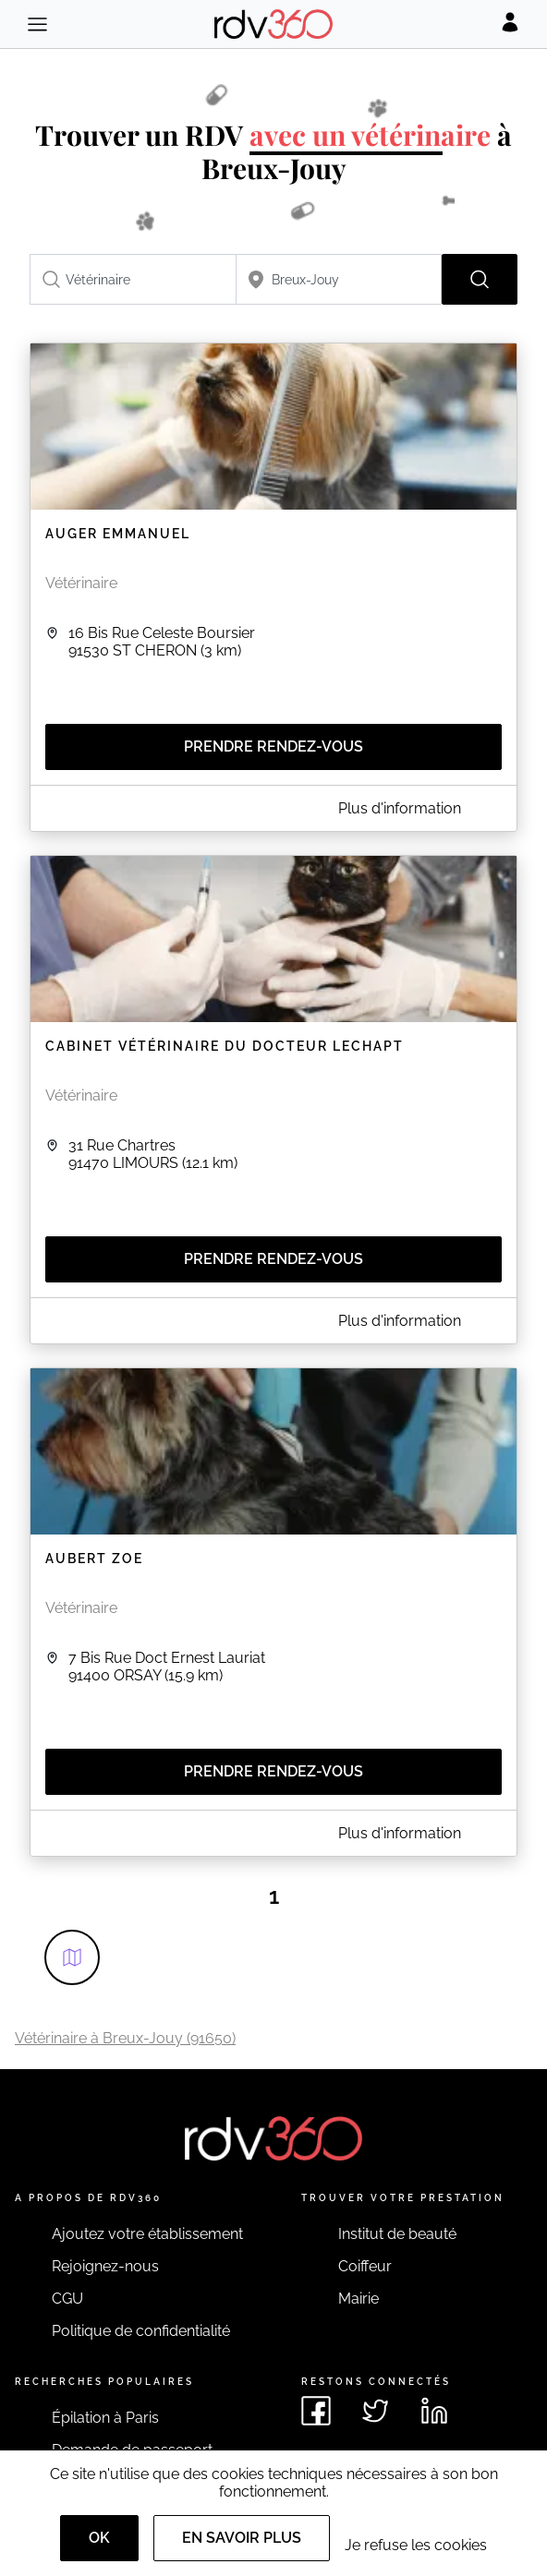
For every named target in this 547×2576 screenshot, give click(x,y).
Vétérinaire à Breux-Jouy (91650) (125, 2038)
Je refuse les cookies (416, 2545)
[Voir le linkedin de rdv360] (434, 2411)
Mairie (358, 2298)
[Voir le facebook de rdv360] (316, 2411)
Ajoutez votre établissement (147, 2234)
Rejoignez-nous (105, 2266)
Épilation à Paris (105, 2417)
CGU (67, 2298)
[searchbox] (133, 279)
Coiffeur (365, 2266)
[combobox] (133, 279)
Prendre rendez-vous (273, 746)
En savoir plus (241, 2537)
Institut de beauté (397, 2234)
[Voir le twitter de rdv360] (375, 2411)
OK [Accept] (99, 2537)
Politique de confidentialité (141, 2331)
